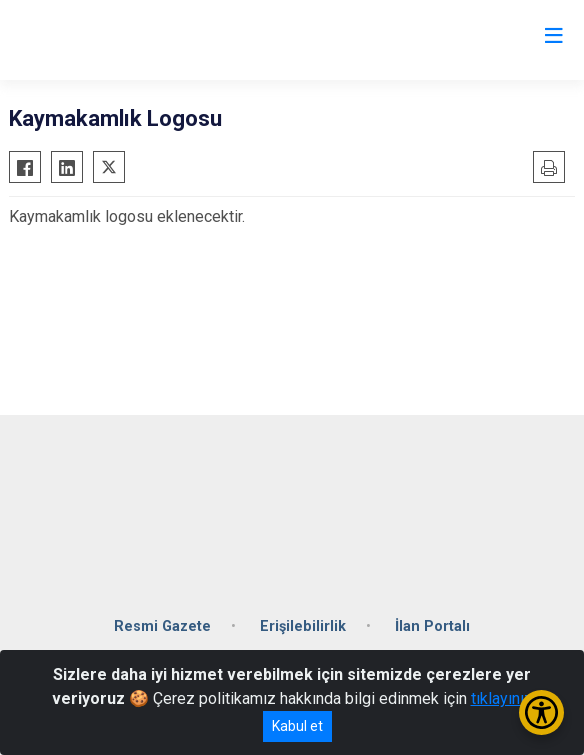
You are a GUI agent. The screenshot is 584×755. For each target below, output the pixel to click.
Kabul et (297, 726)
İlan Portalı (432, 626)
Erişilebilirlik (303, 626)
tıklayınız (502, 698)
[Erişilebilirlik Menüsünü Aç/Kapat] (541, 712)
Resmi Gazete (162, 626)
